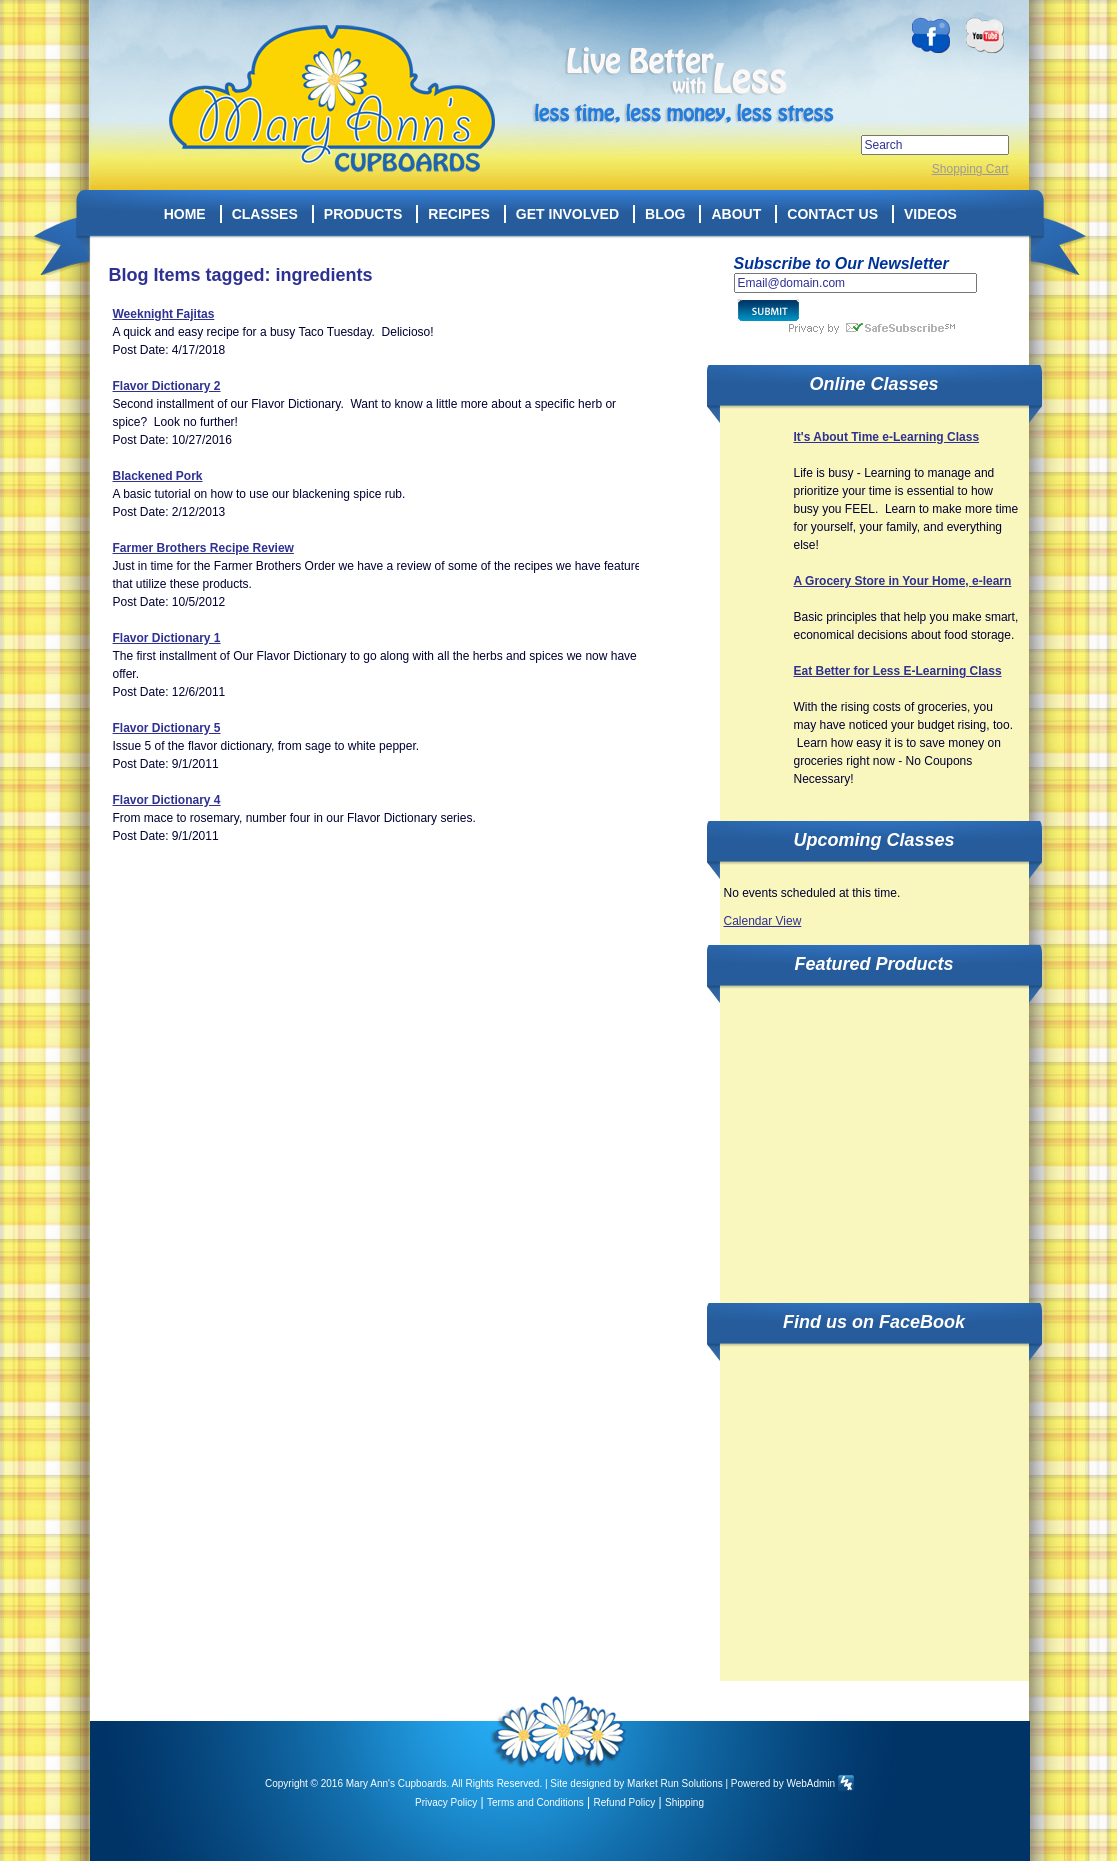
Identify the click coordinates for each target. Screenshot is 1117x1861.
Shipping (684, 1802)
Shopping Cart (970, 169)
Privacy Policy (446, 1802)
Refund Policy (625, 1802)
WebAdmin (810, 1783)
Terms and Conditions (535, 1802)
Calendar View (763, 921)
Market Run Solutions (675, 1783)
